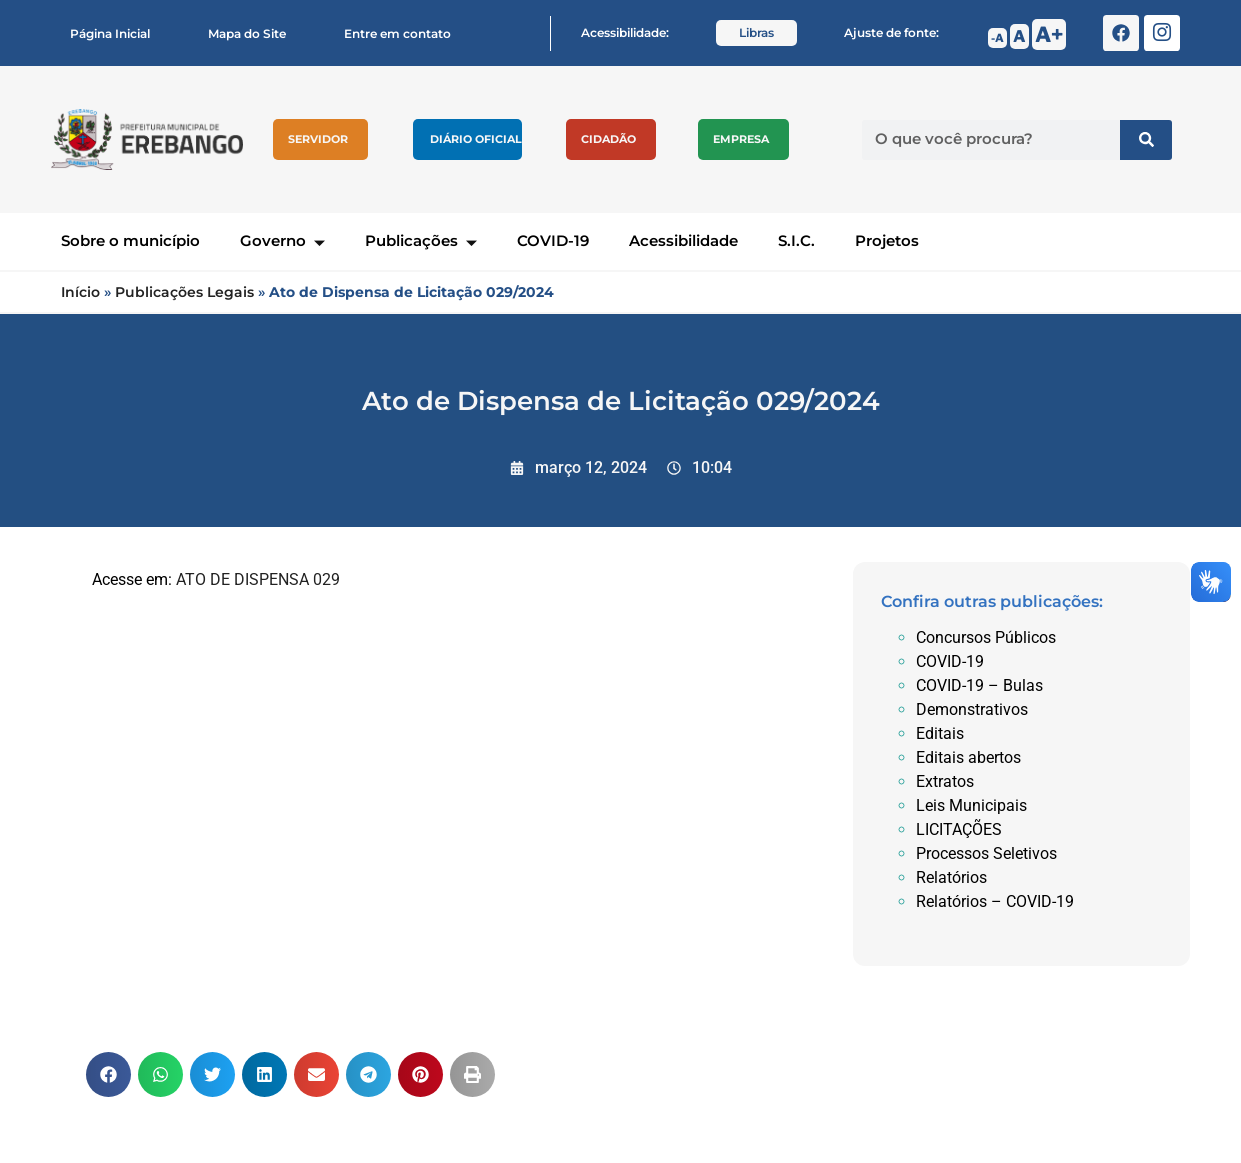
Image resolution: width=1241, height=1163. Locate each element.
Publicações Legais (184, 292)
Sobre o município (130, 240)
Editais (940, 733)
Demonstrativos (972, 709)
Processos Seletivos (986, 853)
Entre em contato (397, 33)
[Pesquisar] (1146, 140)
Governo (282, 240)
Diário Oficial (476, 139)
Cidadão (608, 139)
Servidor (318, 139)
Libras (756, 32)
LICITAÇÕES (959, 829)
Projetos (887, 240)
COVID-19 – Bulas (979, 685)
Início (80, 292)
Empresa (741, 139)
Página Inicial (110, 33)
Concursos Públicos (986, 637)
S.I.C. (796, 240)
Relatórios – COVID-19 (995, 901)
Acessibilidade (683, 240)
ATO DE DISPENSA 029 (258, 579)
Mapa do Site (247, 33)
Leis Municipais (971, 805)
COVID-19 (553, 240)
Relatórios (951, 877)
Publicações (421, 240)
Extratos (945, 781)
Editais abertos (968, 757)
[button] (108, 1074)
